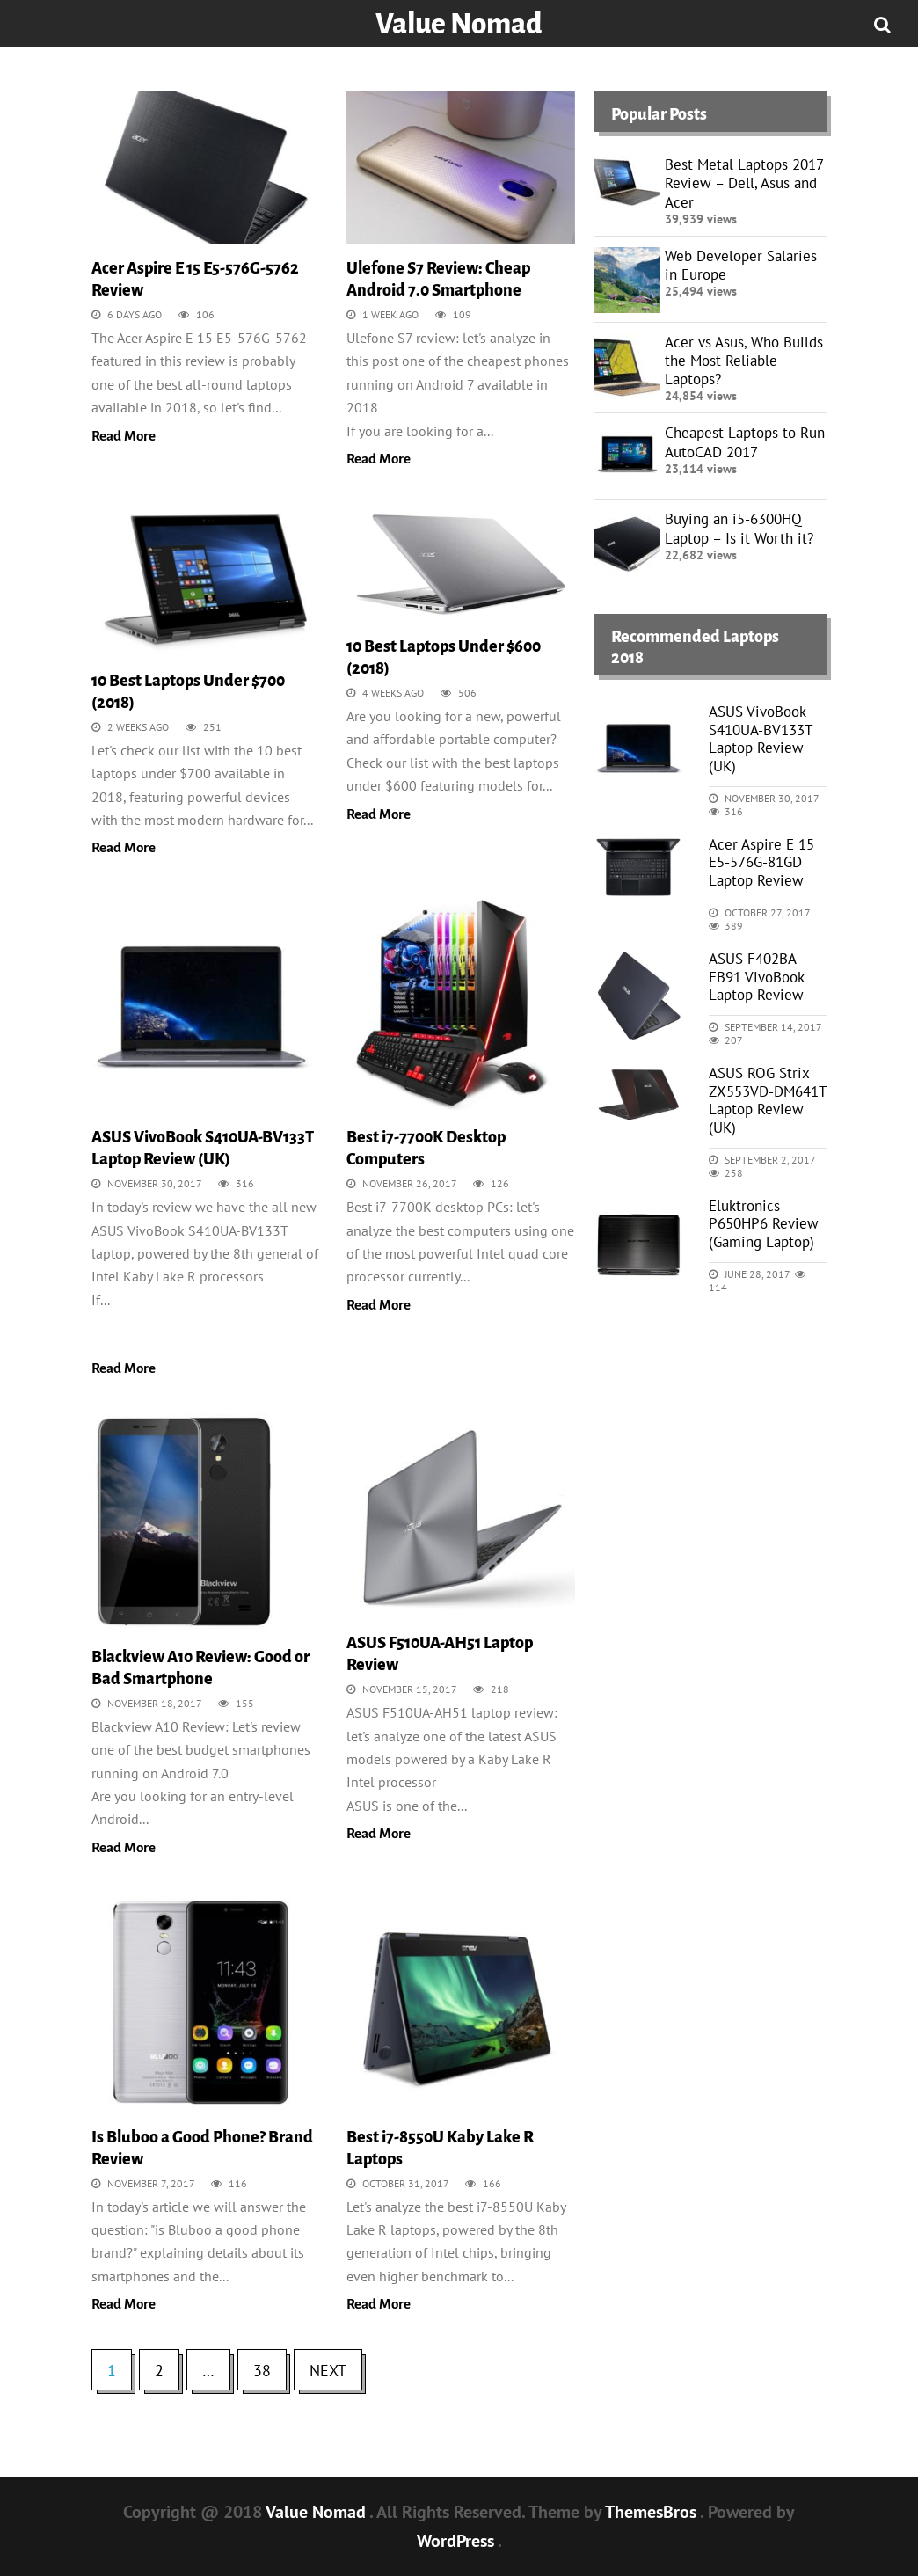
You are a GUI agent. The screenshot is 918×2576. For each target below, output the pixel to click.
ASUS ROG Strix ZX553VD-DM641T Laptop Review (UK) (767, 1099)
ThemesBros (652, 2511)
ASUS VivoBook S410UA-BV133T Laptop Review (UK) (760, 738)
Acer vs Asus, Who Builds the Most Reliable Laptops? (744, 361)
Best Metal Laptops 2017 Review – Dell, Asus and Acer (744, 183)
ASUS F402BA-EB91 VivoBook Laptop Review (756, 976)
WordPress (457, 2540)
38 (262, 2371)
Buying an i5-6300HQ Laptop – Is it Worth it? (739, 528)
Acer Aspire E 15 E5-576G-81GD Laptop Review (761, 862)
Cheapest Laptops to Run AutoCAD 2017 (745, 442)
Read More (123, 435)
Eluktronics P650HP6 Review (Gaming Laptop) (764, 1224)
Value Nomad (459, 24)
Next (328, 2371)
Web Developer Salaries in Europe (741, 265)
